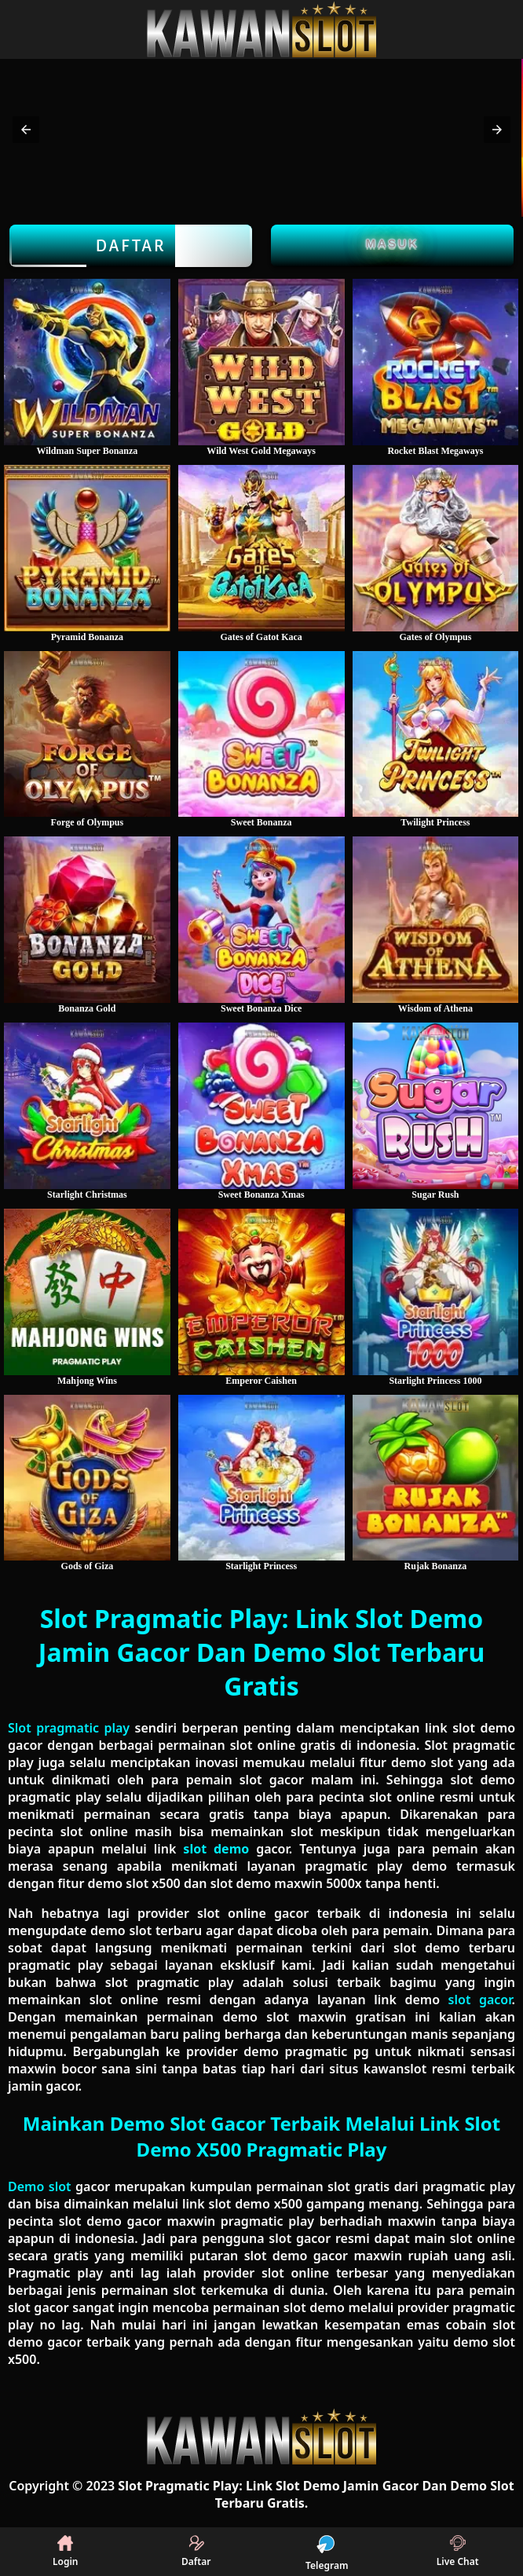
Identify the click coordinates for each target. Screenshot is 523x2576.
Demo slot (39, 2186)
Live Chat (458, 2551)
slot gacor (480, 1999)
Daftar (130, 246)
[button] (26, 129)
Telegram (326, 2551)
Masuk (392, 243)
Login (66, 2551)
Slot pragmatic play (69, 1727)
